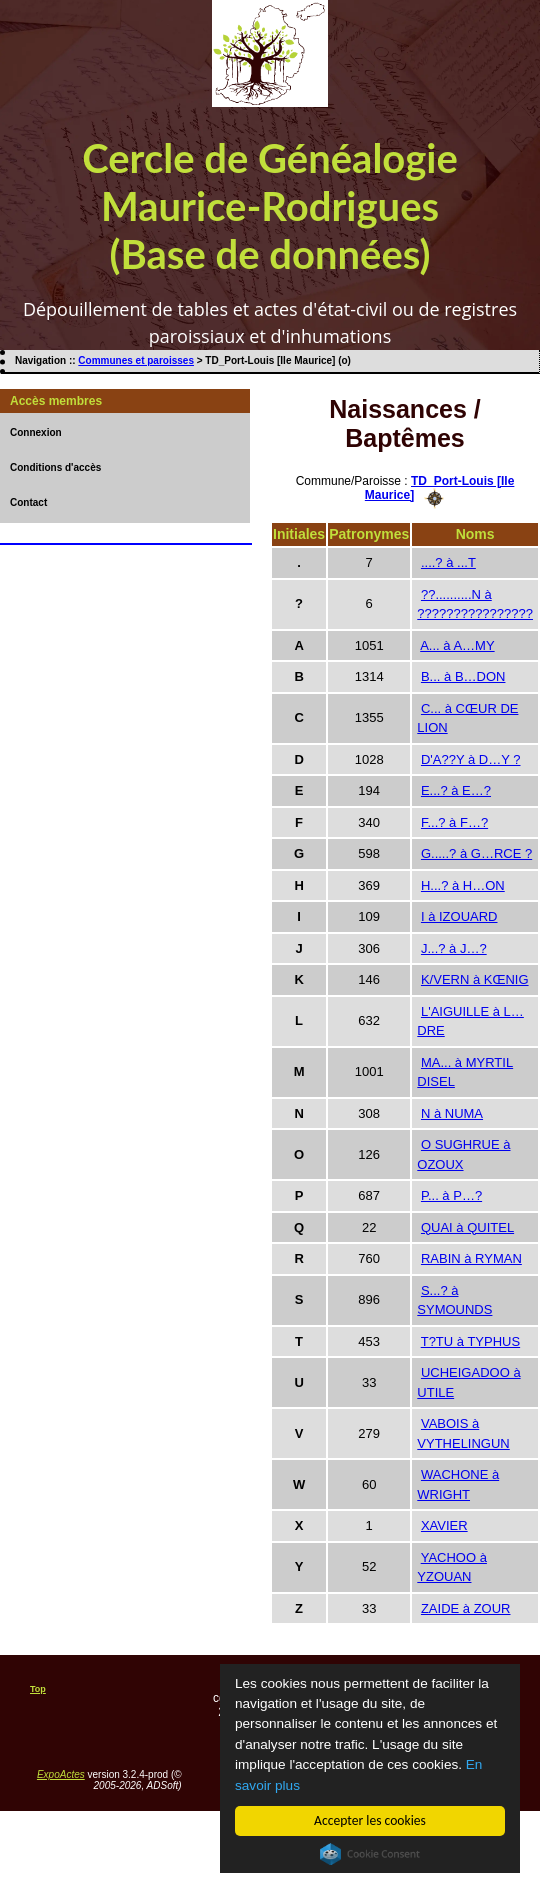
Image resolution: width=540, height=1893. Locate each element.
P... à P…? (451, 1195)
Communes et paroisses (136, 360)
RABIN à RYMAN (471, 1258)
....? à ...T (448, 562)
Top (38, 1689)
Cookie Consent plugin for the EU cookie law (370, 1854)
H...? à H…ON (463, 885)
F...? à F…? (454, 822)
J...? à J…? (454, 948)
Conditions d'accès (55, 467)
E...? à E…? (456, 790)
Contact (28, 502)
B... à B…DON (463, 676)
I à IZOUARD (459, 916)
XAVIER (444, 1525)
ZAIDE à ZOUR (466, 1608)
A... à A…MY (457, 645)
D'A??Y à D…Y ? (471, 759)
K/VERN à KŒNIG (475, 979)
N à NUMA (452, 1113)
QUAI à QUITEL (467, 1227)
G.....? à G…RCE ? (476, 853)
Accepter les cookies (370, 1820)
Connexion (36, 432)
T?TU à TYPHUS (470, 1341)
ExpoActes (61, 1774)
